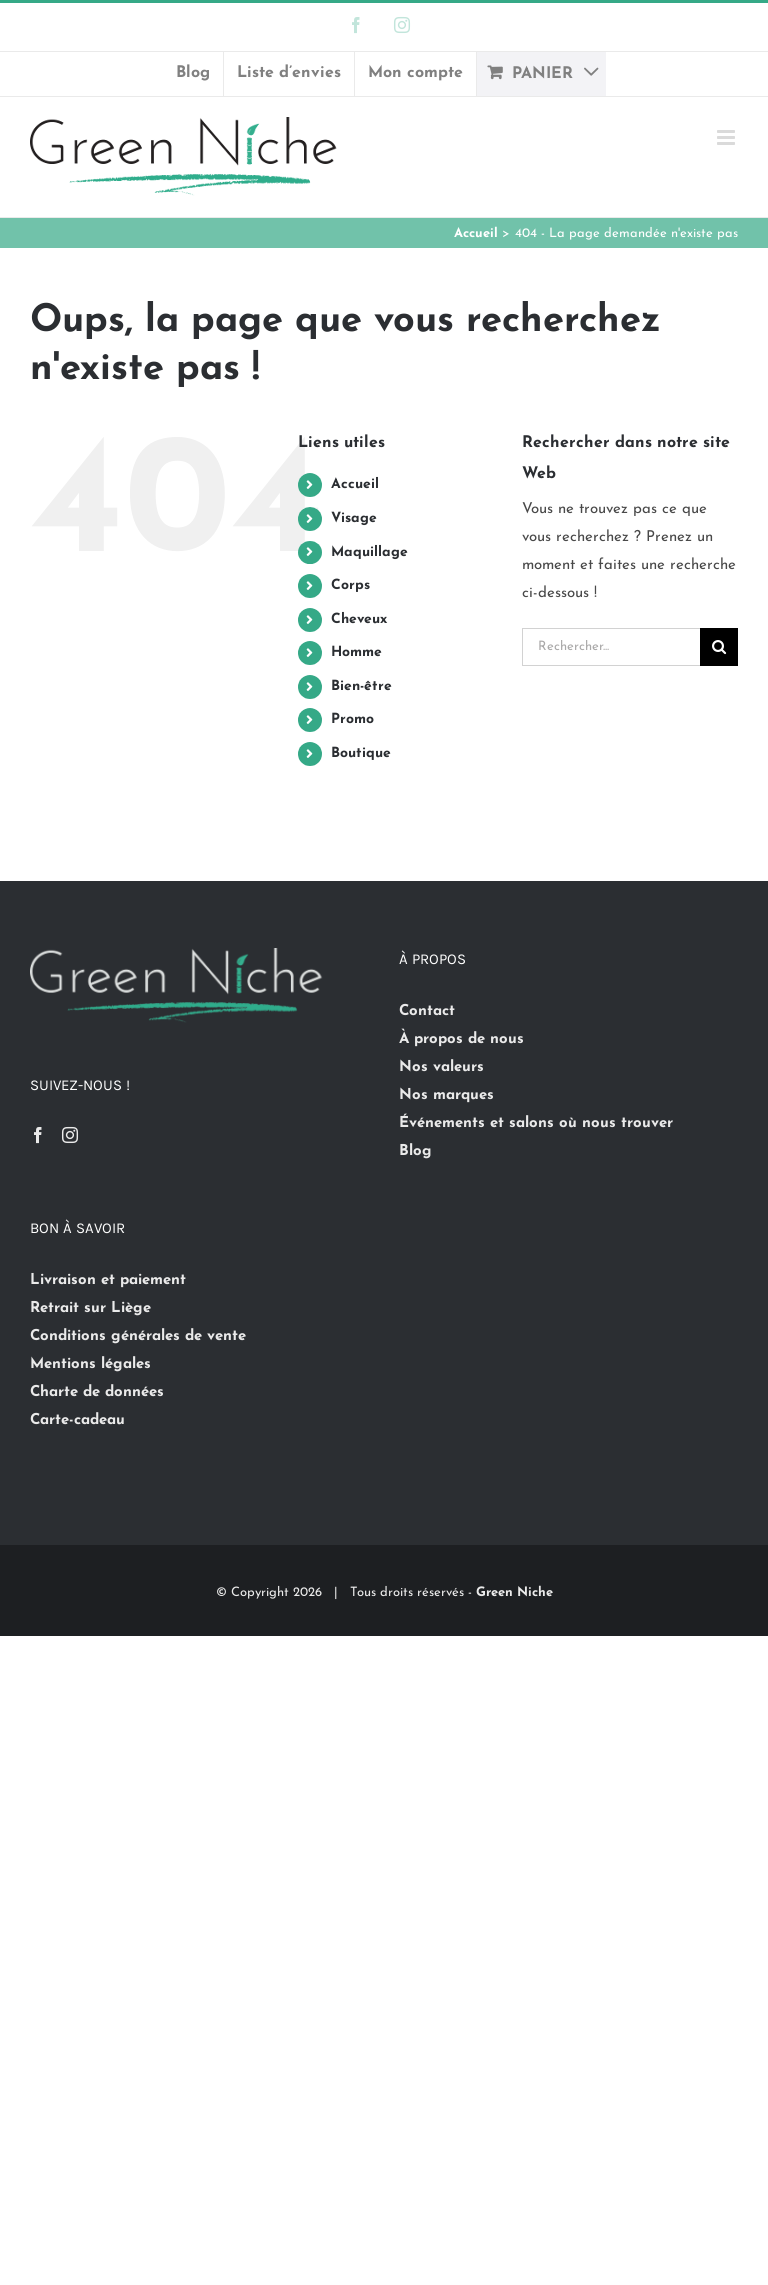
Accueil (355, 484)
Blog (415, 1151)
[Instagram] (70, 1135)
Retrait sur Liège (90, 1308)
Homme (356, 652)
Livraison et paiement (108, 1280)
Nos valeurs (441, 1067)
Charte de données (97, 1392)
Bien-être (361, 686)
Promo (352, 719)
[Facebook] (38, 1135)
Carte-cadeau (77, 1420)
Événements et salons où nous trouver (536, 1123)
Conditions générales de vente (138, 1336)
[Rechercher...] (611, 647)
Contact (427, 1011)
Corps (350, 585)
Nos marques (446, 1095)
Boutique (361, 753)
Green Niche (514, 1592)
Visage (354, 518)
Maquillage (369, 552)
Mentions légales (90, 1364)
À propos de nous (461, 1039)
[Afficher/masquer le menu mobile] (727, 137)
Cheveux (359, 619)
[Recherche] (719, 647)
